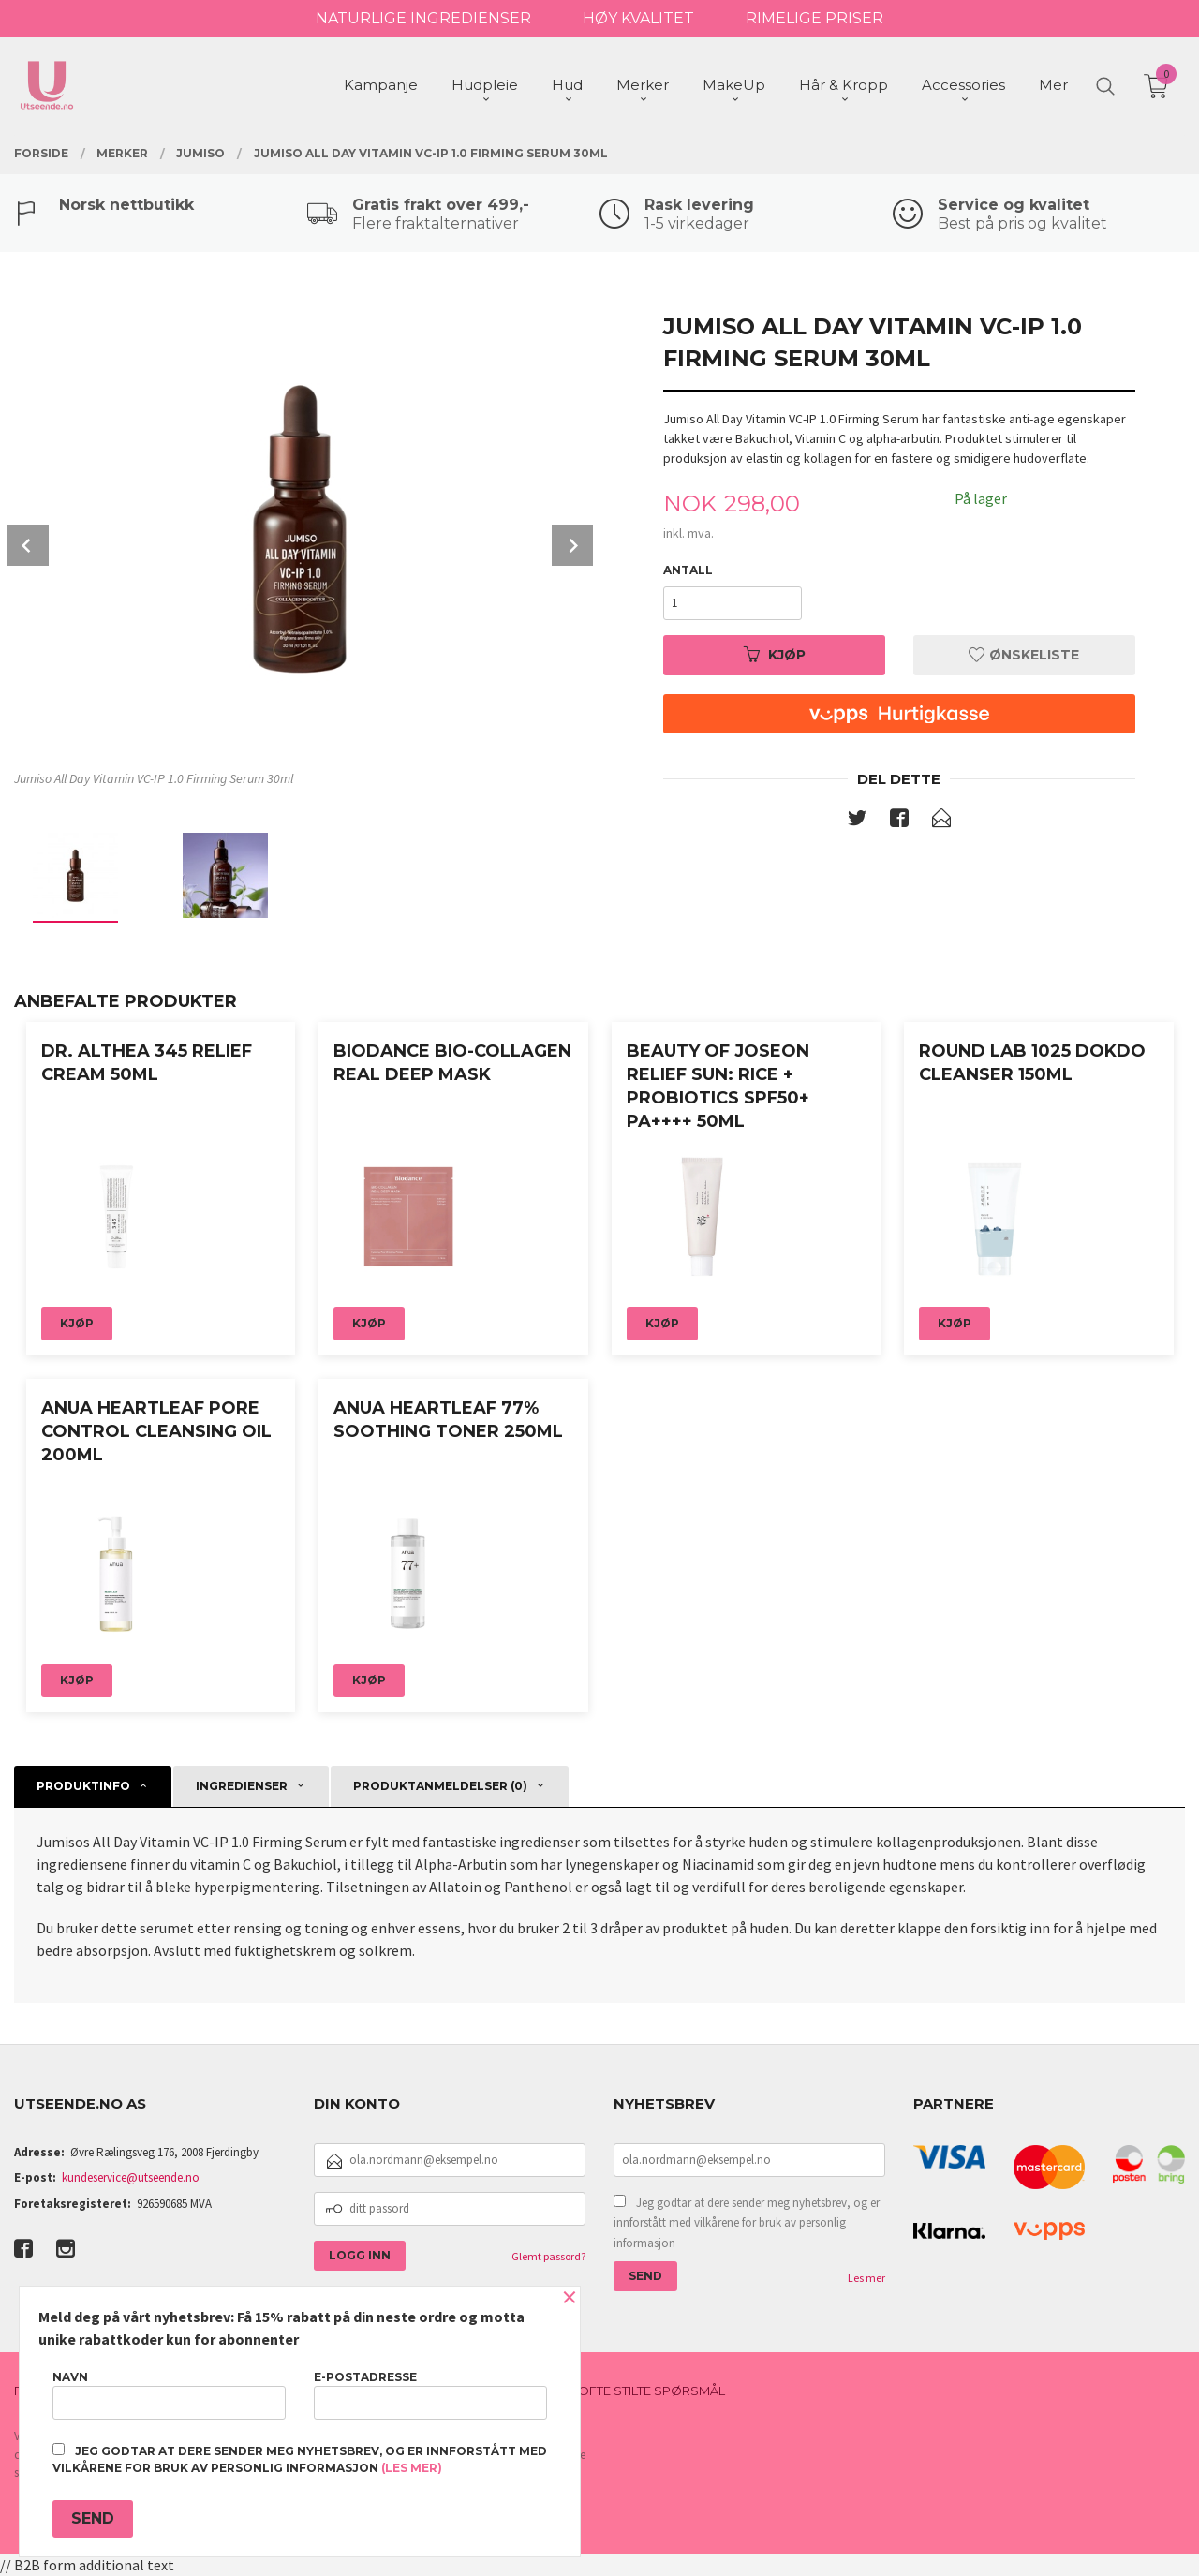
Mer (1053, 85)
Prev (28, 545)
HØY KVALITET (638, 18)
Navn (169, 2395)
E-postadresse (430, 2395)
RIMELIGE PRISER (814, 18)
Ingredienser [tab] (242, 1786)
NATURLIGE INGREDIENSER (423, 18)
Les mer (866, 2278)
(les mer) (411, 2468)
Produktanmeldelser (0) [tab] (440, 1786)
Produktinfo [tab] (83, 1786)
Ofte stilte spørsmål (651, 2390)
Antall (688, 570)
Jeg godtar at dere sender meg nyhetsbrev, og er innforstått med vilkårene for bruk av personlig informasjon (747, 2223)
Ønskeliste (1024, 654)
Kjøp (775, 654)
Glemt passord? (548, 2256)
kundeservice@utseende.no (131, 2177)
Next (572, 545)
